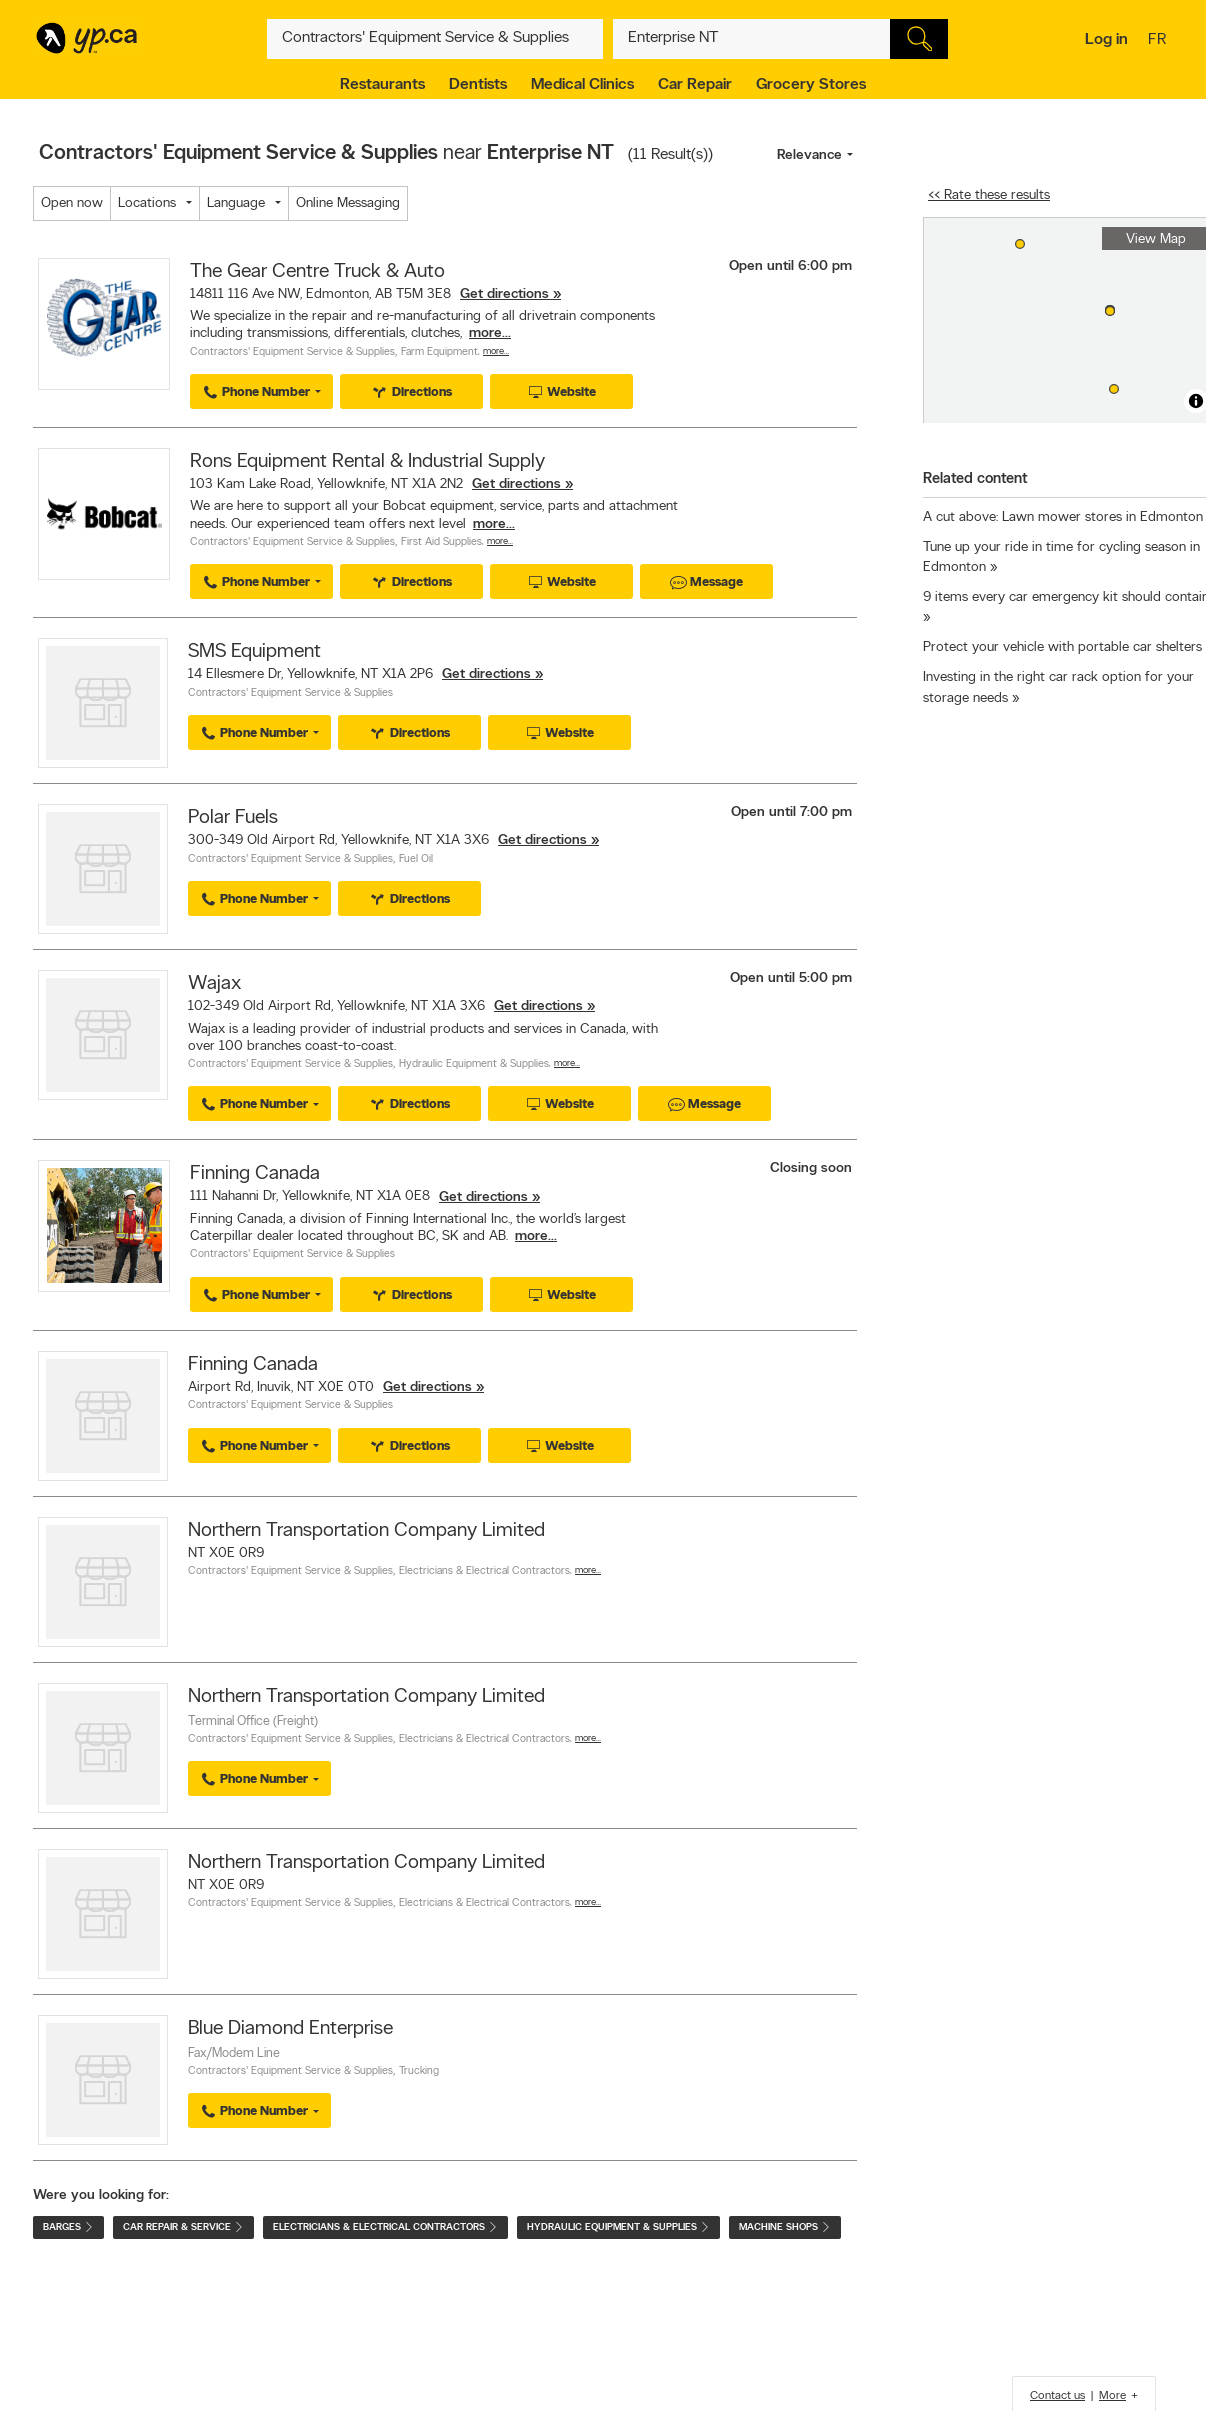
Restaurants (382, 85)
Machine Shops (785, 2227)
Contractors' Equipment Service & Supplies (292, 352)
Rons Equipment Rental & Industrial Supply (367, 462)
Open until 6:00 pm (790, 266)
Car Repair (695, 85)
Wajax (214, 984)
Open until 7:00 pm (791, 812)
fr (1159, 41)
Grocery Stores (811, 85)
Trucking (419, 2071)
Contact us (1057, 2396)
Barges (68, 2227)
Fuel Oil (416, 859)
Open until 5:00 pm (791, 978)
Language (236, 203)
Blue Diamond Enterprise (290, 2029)
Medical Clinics (582, 85)
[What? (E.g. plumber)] (435, 39)
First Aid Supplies (441, 542)
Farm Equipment (439, 352)
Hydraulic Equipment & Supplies (474, 1064)
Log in (1106, 40)
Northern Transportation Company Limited (366, 1531)
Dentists (478, 85)
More (1112, 2396)
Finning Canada (255, 1174)
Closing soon (811, 1168)
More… (496, 351)
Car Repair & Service (183, 2227)
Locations (147, 203)
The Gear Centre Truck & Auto (317, 272)
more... (490, 333)
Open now (72, 203)
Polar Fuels (233, 818)
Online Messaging (348, 203)
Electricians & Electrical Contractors (484, 1571)
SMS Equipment (254, 652)
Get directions (504, 294)
